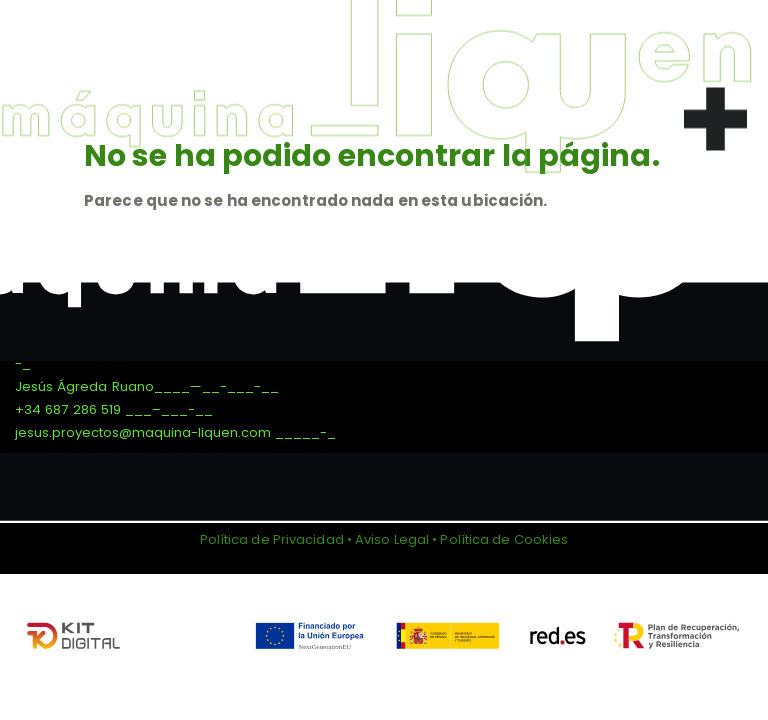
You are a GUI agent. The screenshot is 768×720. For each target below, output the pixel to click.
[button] (715, 113)
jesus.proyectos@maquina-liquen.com (143, 432)
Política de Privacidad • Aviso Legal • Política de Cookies (384, 539)
